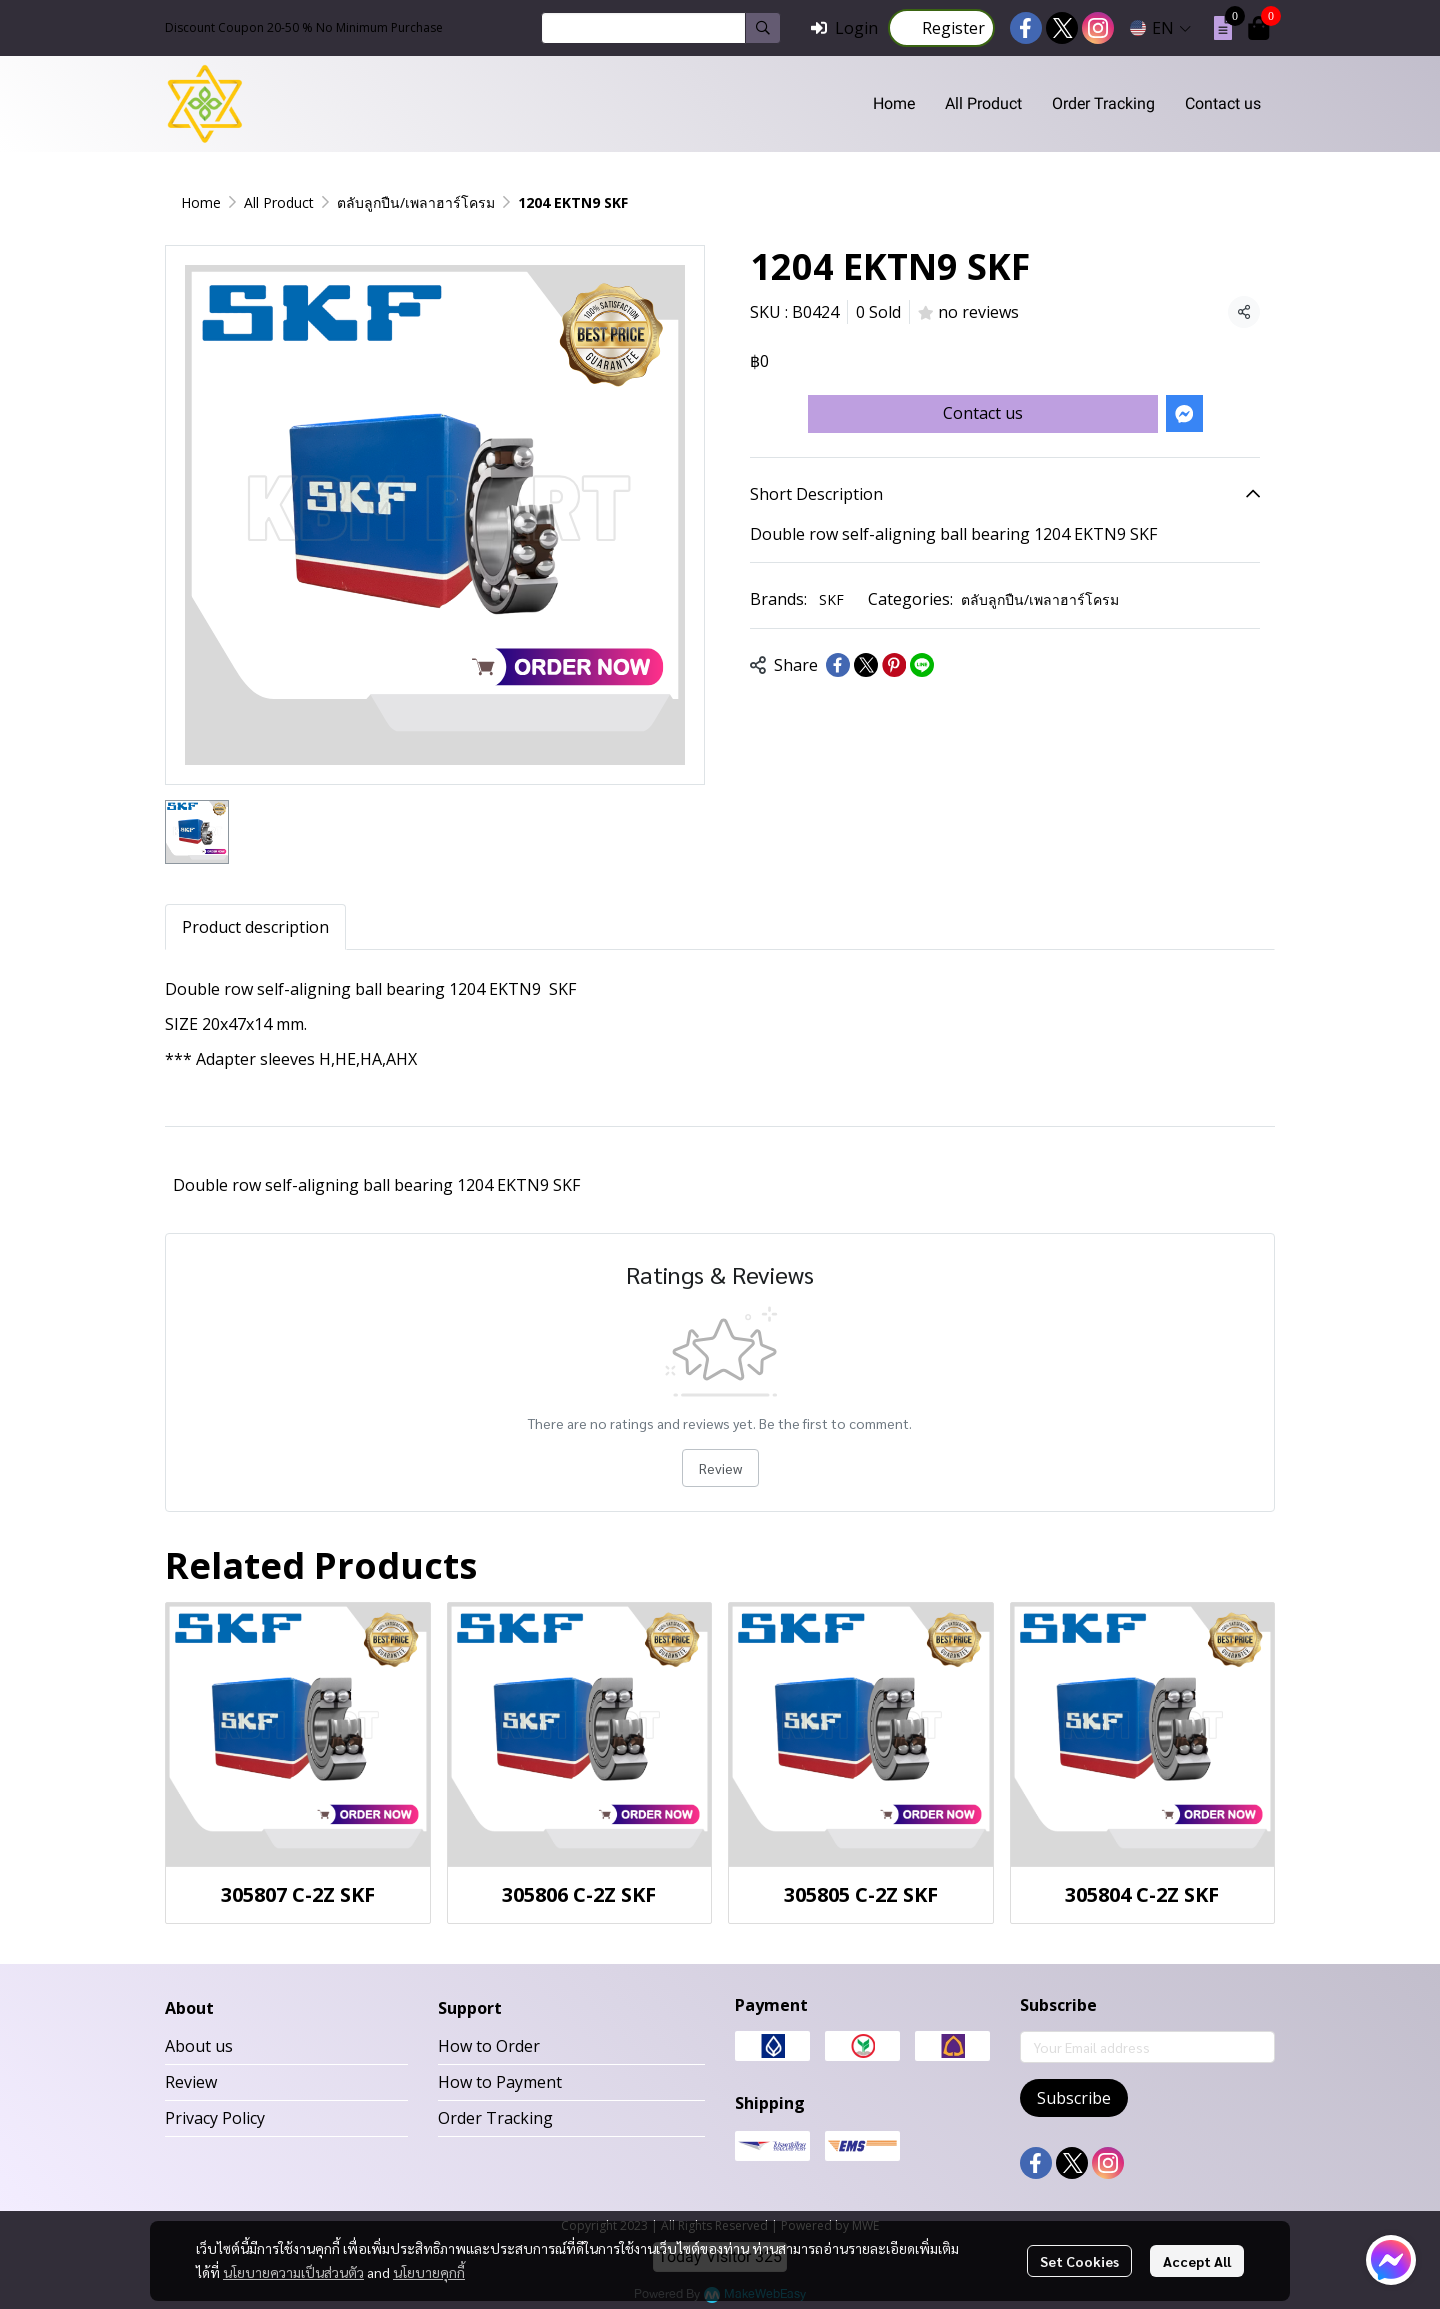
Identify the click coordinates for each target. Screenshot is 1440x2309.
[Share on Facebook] (838, 665)
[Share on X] (866, 665)
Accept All (1197, 2261)
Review (720, 1468)
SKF (831, 599)
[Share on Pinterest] (894, 665)
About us (199, 2046)
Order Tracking (495, 2118)
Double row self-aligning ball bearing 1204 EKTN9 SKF (376, 1185)
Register (941, 28)
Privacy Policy (215, 2118)
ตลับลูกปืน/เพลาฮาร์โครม (416, 202)
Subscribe (1074, 2098)
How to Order (489, 2046)
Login (844, 28)
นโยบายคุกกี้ (429, 2272)
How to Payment (500, 2082)
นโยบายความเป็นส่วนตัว (293, 2272)
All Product (279, 202)
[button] (661, 28)
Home (201, 202)
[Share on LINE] (922, 665)
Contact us (983, 413)
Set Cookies (1079, 2261)
